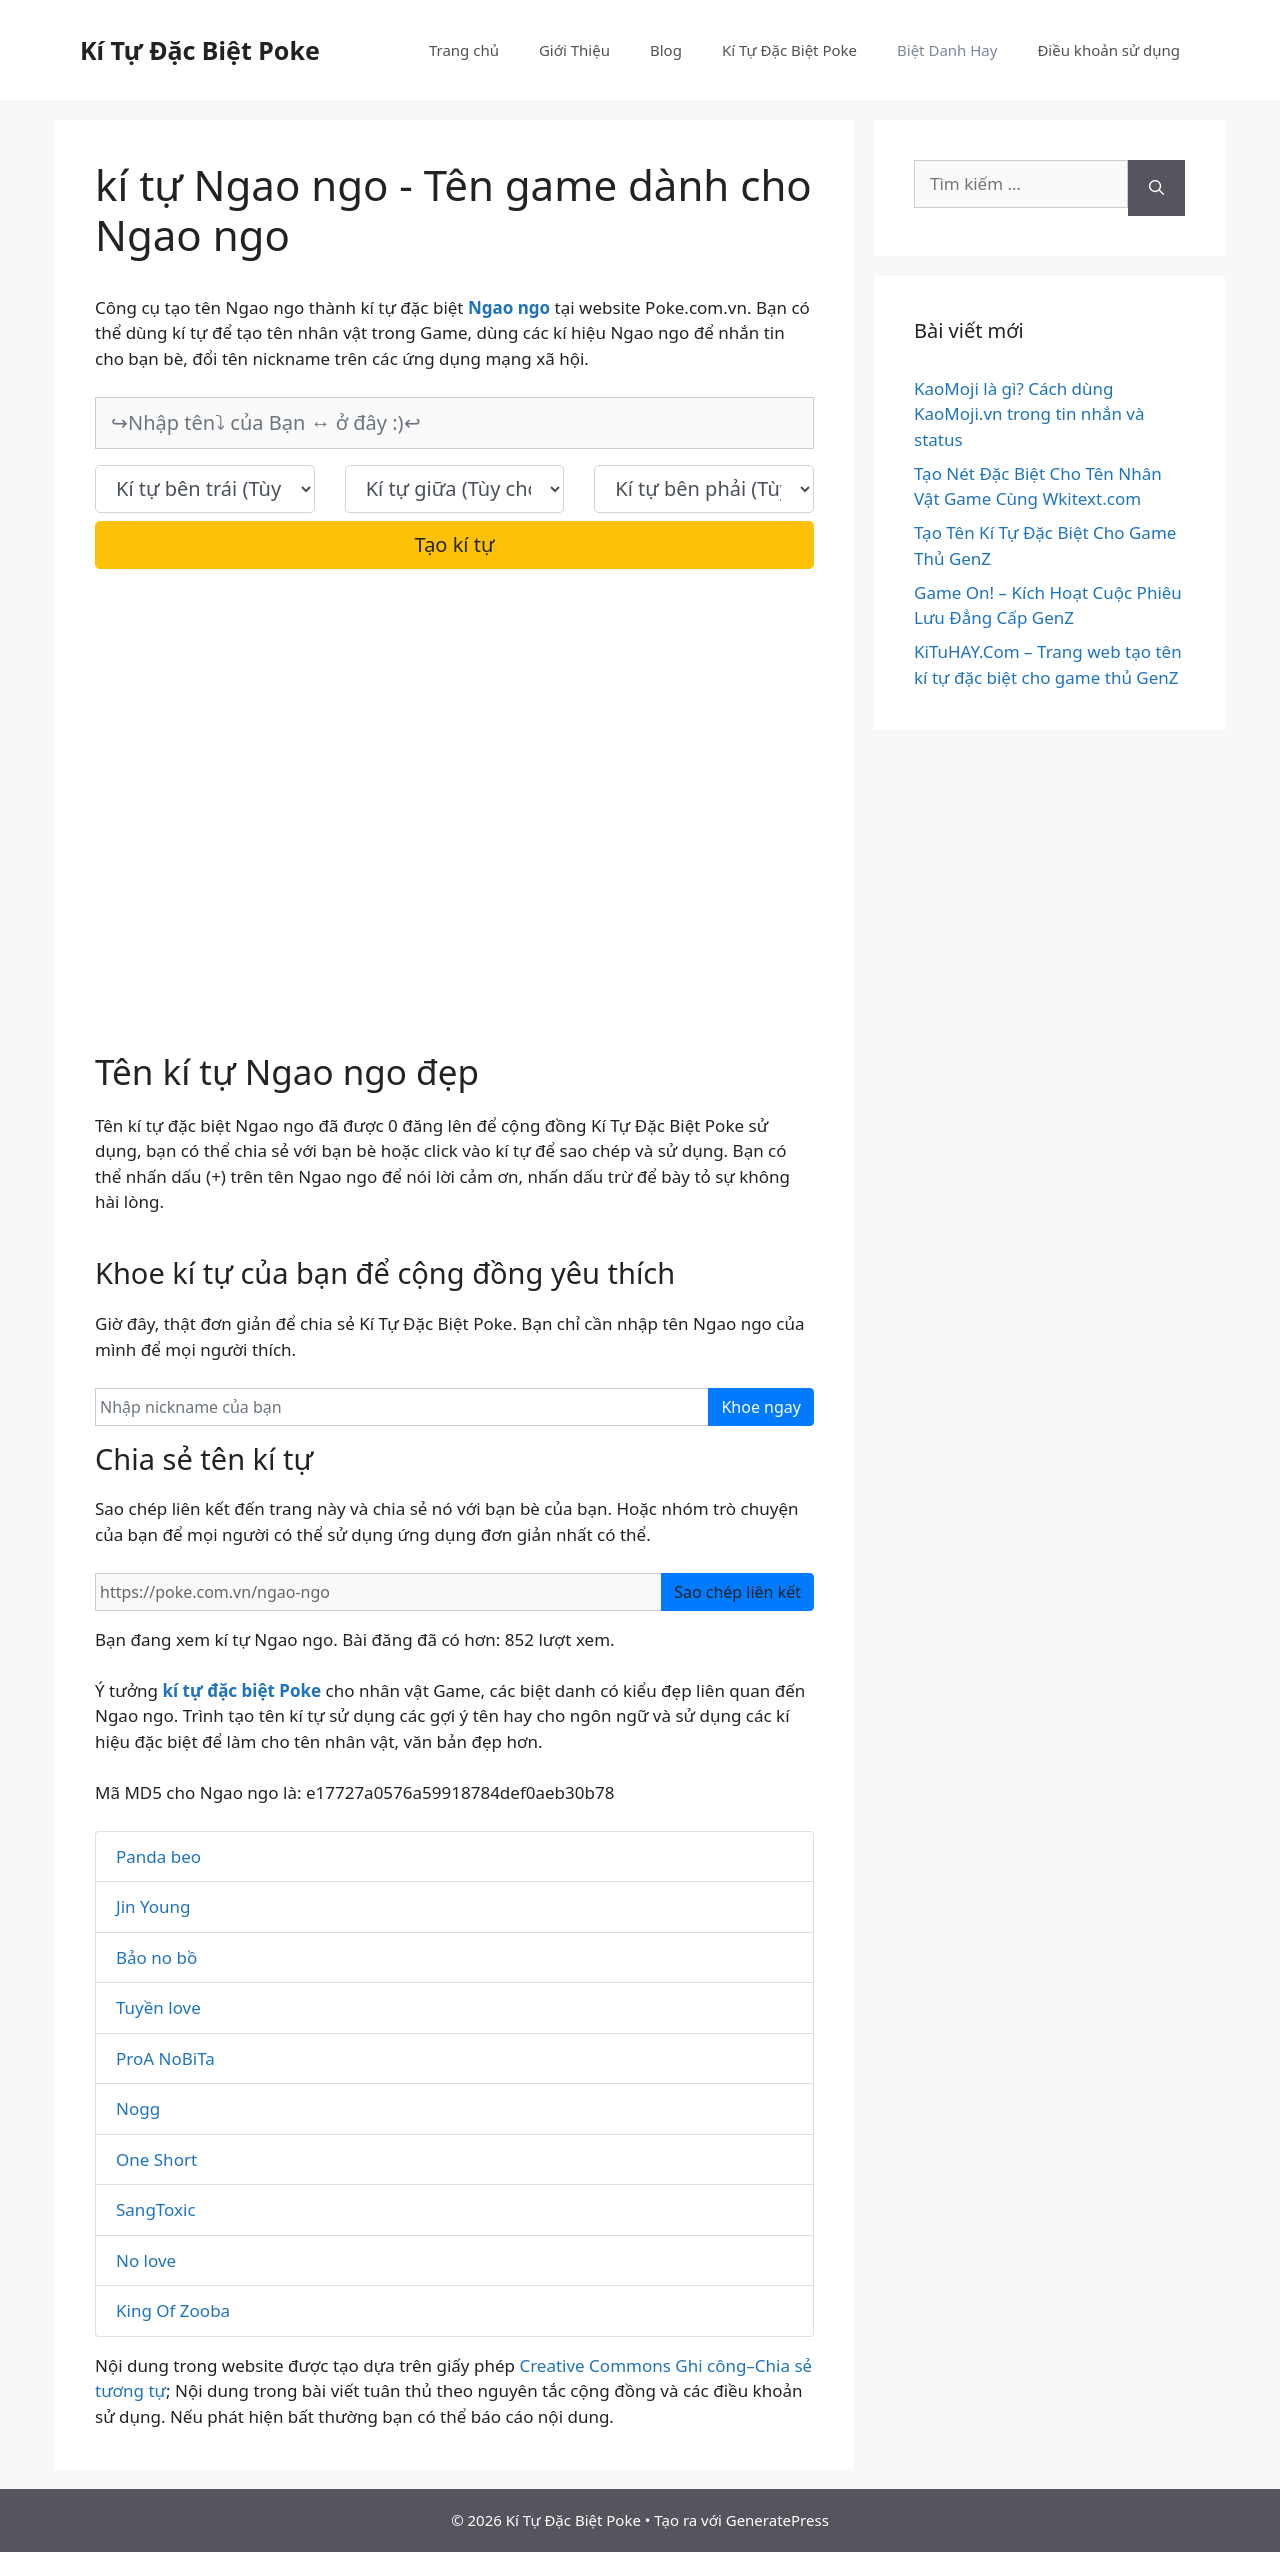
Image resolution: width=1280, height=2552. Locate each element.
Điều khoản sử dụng (1108, 50)
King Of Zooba (173, 2310)
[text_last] (704, 489)
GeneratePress (777, 2520)
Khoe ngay (761, 1407)
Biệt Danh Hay (947, 50)
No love (146, 2260)
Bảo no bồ (156, 1957)
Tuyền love (158, 2007)
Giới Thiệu (574, 50)
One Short (156, 2159)
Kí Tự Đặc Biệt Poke (200, 50)
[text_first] (205, 489)
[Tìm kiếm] (1156, 188)
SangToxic (156, 2209)
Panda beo (158, 1856)
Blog (666, 50)
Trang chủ (464, 50)
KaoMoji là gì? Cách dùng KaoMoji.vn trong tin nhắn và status (1029, 414)
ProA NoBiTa (165, 2058)
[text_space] (455, 489)
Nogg (138, 2108)
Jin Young (153, 1906)
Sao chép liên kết (737, 1592)
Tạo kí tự (455, 544)
